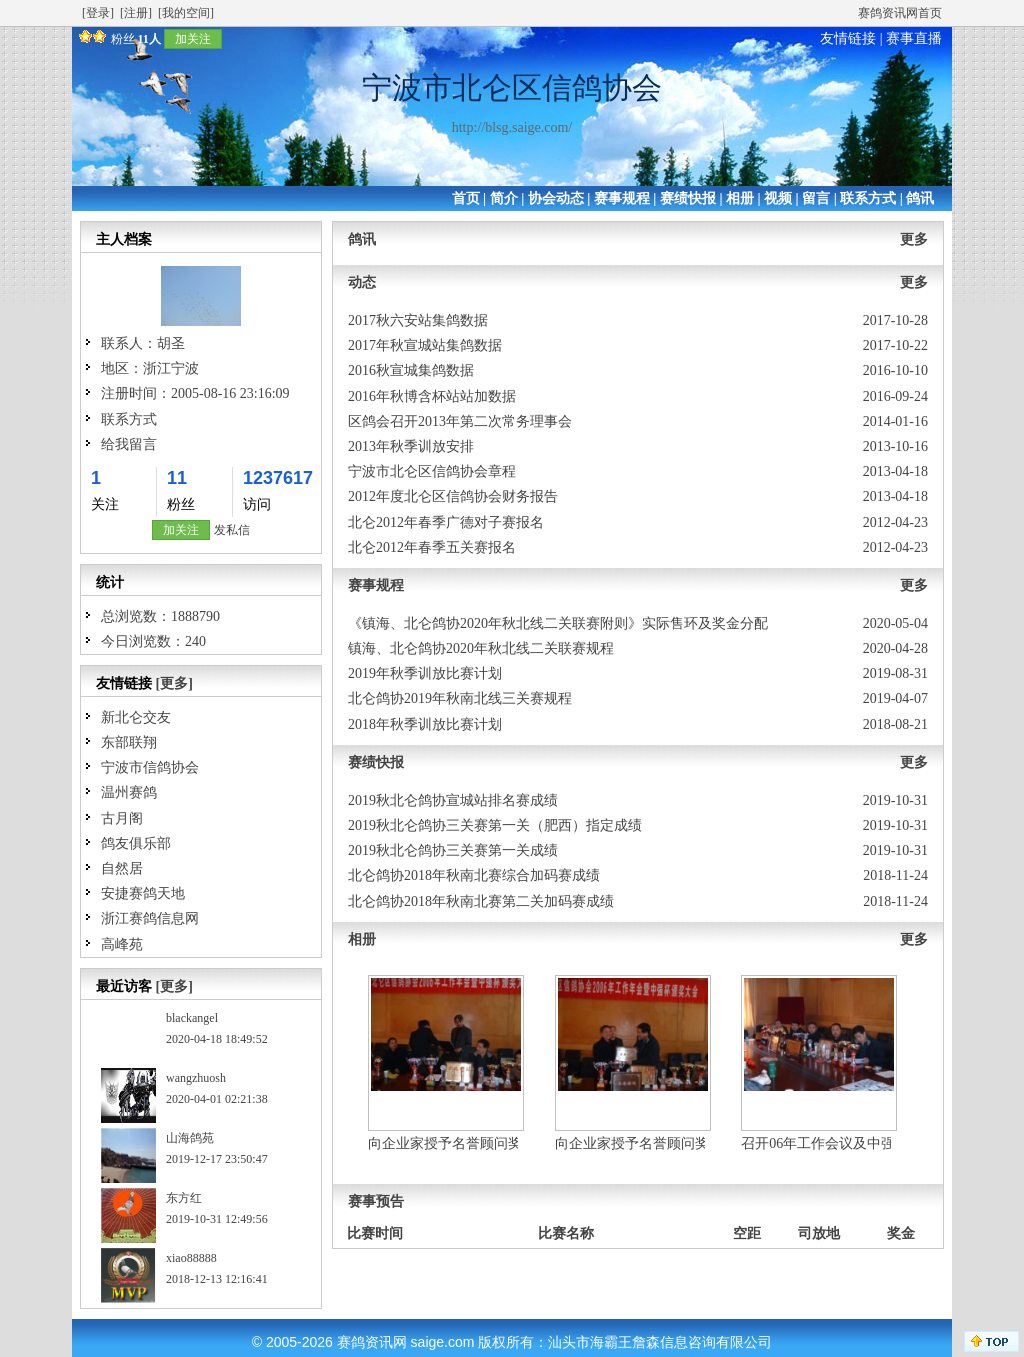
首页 (466, 198)
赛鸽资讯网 (372, 1342)
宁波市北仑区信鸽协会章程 (432, 471)
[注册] (136, 13)
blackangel (192, 1018)
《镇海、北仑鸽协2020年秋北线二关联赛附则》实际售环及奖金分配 (558, 623)
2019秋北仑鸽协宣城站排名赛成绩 (453, 800)
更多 (914, 239)
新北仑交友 (136, 717)
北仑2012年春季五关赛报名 (432, 547)
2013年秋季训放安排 (411, 446)
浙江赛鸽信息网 (150, 918)
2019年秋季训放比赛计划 (425, 673)
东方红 (184, 1198)
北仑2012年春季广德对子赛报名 (446, 522)
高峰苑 (122, 944)
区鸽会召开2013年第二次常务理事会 (460, 421)
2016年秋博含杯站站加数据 (432, 396)
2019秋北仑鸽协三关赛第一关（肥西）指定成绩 (495, 825)
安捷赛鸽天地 (143, 893)
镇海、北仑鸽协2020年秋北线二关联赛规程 (481, 648)
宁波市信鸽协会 (150, 767)
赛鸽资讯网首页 (900, 13)
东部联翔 (129, 742)
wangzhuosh (196, 1078)
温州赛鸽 (129, 792)
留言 (816, 198)
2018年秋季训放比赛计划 (425, 724)
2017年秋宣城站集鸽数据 (425, 345)
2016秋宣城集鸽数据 (411, 370)
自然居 (122, 868)
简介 (504, 198)
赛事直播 (914, 38)
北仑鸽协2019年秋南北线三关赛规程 (460, 698)
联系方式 (868, 198)
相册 (740, 198)
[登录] (98, 13)
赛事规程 (622, 198)
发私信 (232, 530)
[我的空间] (186, 13)
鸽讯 (920, 198)
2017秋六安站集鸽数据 (418, 320)
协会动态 (556, 198)
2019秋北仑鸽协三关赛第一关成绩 (453, 850)
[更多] (174, 683)
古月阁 (122, 818)
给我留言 (129, 444)
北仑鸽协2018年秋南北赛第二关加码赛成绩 (481, 901)
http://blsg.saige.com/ (512, 127)
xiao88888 (191, 1258)
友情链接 (848, 38)
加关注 (193, 39)
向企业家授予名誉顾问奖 (632, 1143)
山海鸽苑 (190, 1138)
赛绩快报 (688, 198)
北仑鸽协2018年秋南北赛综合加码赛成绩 (474, 875)
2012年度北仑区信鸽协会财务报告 (453, 496)
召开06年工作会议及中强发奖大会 (846, 1143)
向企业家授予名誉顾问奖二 (452, 1143)
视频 (778, 198)
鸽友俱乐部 (136, 843)
